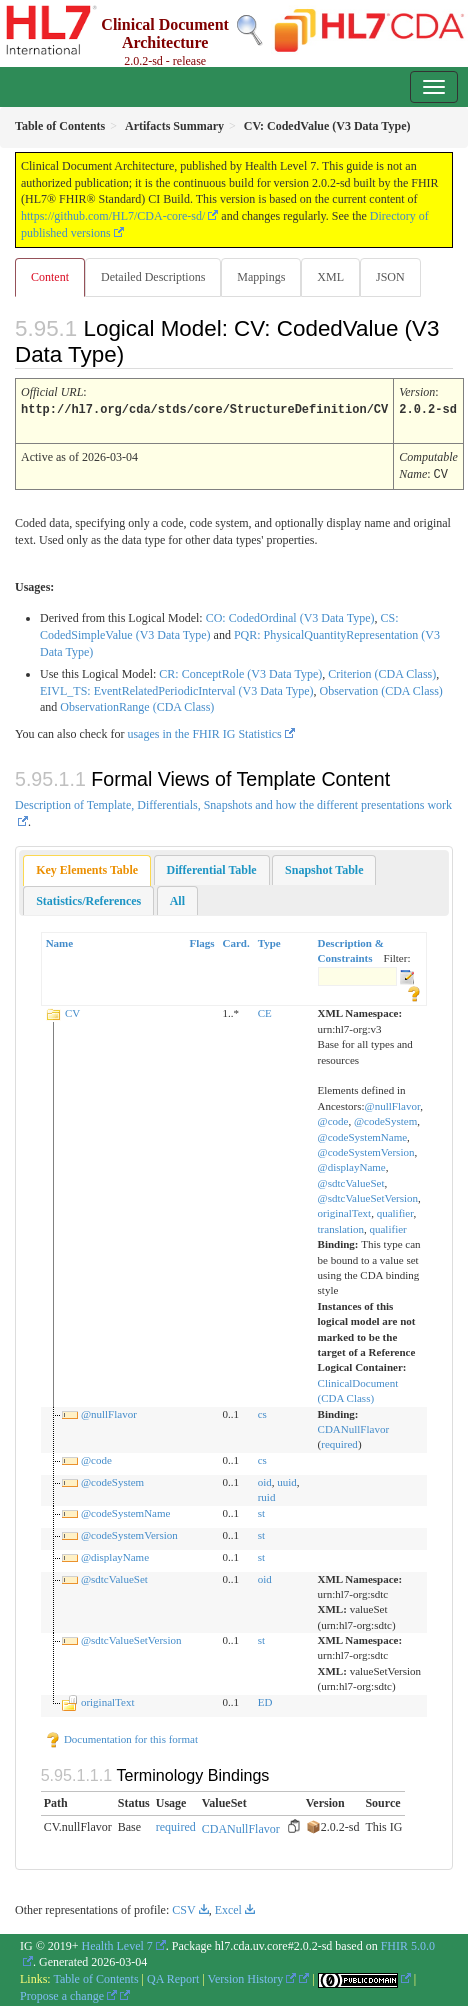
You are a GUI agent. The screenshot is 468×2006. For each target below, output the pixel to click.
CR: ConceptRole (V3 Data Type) (240, 671)
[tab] (87, 867)
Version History (252, 1976)
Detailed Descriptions (153, 277)
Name (60, 940)
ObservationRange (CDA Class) (137, 704)
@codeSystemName (363, 1134)
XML (330, 277)
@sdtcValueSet (351, 1180)
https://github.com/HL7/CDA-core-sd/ (113, 216)
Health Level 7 (117, 1943)
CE (265, 1010)
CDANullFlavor (354, 1426)
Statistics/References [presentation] (88, 898)
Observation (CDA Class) (381, 688)
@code (333, 1118)
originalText (345, 1210)
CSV (183, 1907)
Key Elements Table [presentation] (87, 867)
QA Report (173, 1976)
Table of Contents (95, 1976)
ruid (267, 1494)
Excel (228, 1907)
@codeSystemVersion (366, 1149)
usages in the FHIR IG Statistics (204, 731)
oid (265, 1479)
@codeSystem (385, 1118)
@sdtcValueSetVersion (368, 1195)
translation (341, 1226)
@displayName (352, 1164)
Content (50, 277)
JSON (390, 277)
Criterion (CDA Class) (382, 671)
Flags (201, 940)
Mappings (261, 277)
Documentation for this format (121, 1736)
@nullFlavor (393, 1103)
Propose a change (68, 1993)
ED (265, 1699)
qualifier (395, 1210)
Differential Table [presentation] (212, 867)
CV (72, 1010)
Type (269, 940)
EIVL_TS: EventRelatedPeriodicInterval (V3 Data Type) (177, 688)
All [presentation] (177, 898)
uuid (287, 1479)
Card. (236, 940)
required (339, 1441)
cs (262, 1411)
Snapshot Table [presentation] (324, 867)
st (261, 1510)
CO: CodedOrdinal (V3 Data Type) (290, 615)
